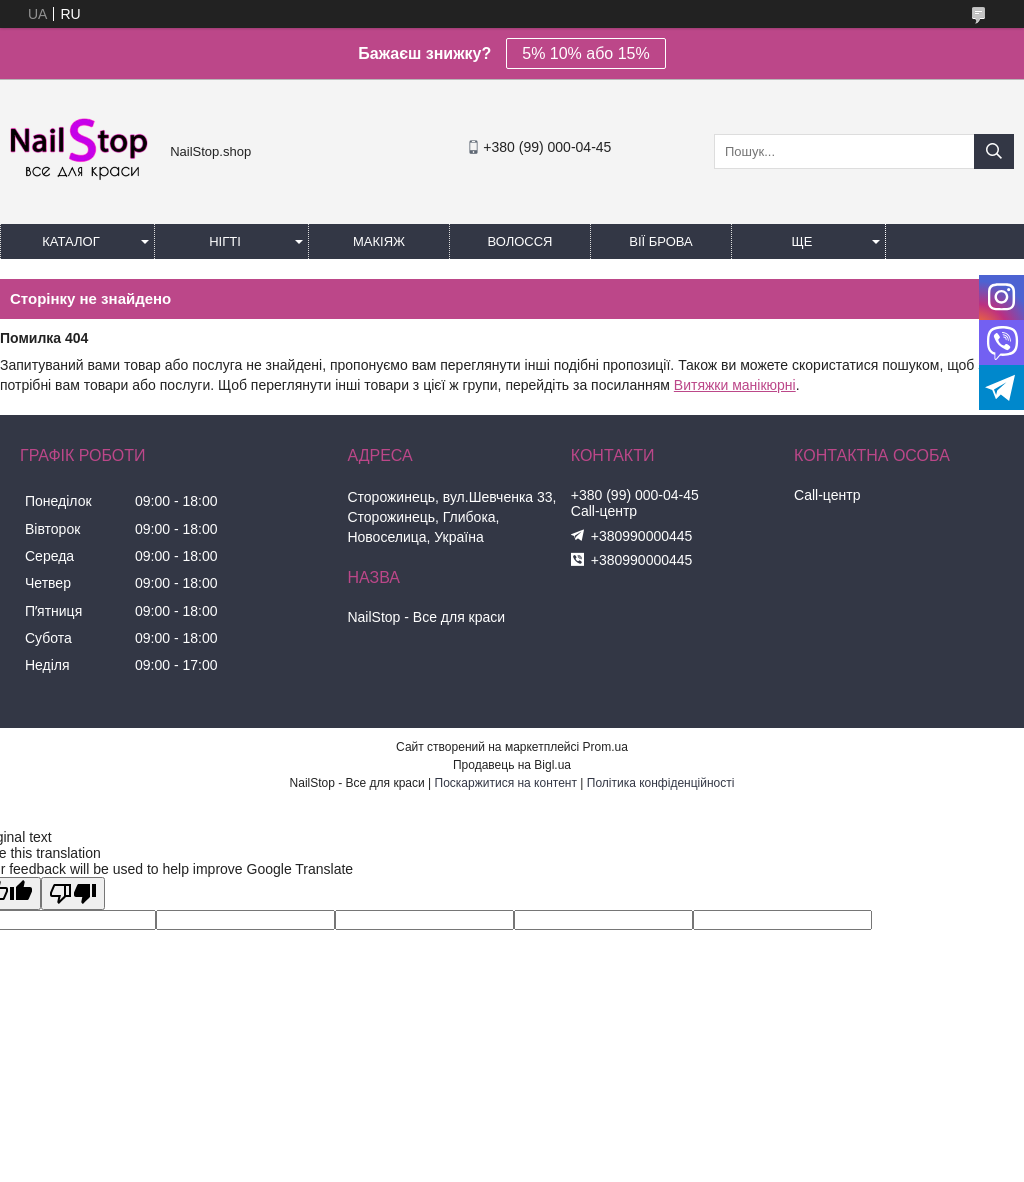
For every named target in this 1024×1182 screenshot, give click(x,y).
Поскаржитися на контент (506, 783)
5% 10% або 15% (585, 53)
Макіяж (379, 241)
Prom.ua (605, 747)
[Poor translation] (73, 893)
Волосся (519, 241)
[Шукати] (994, 151)
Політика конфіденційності (661, 783)
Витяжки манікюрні (735, 385)
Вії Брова (660, 241)
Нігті (225, 241)
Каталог (70, 241)
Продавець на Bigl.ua (512, 765)
